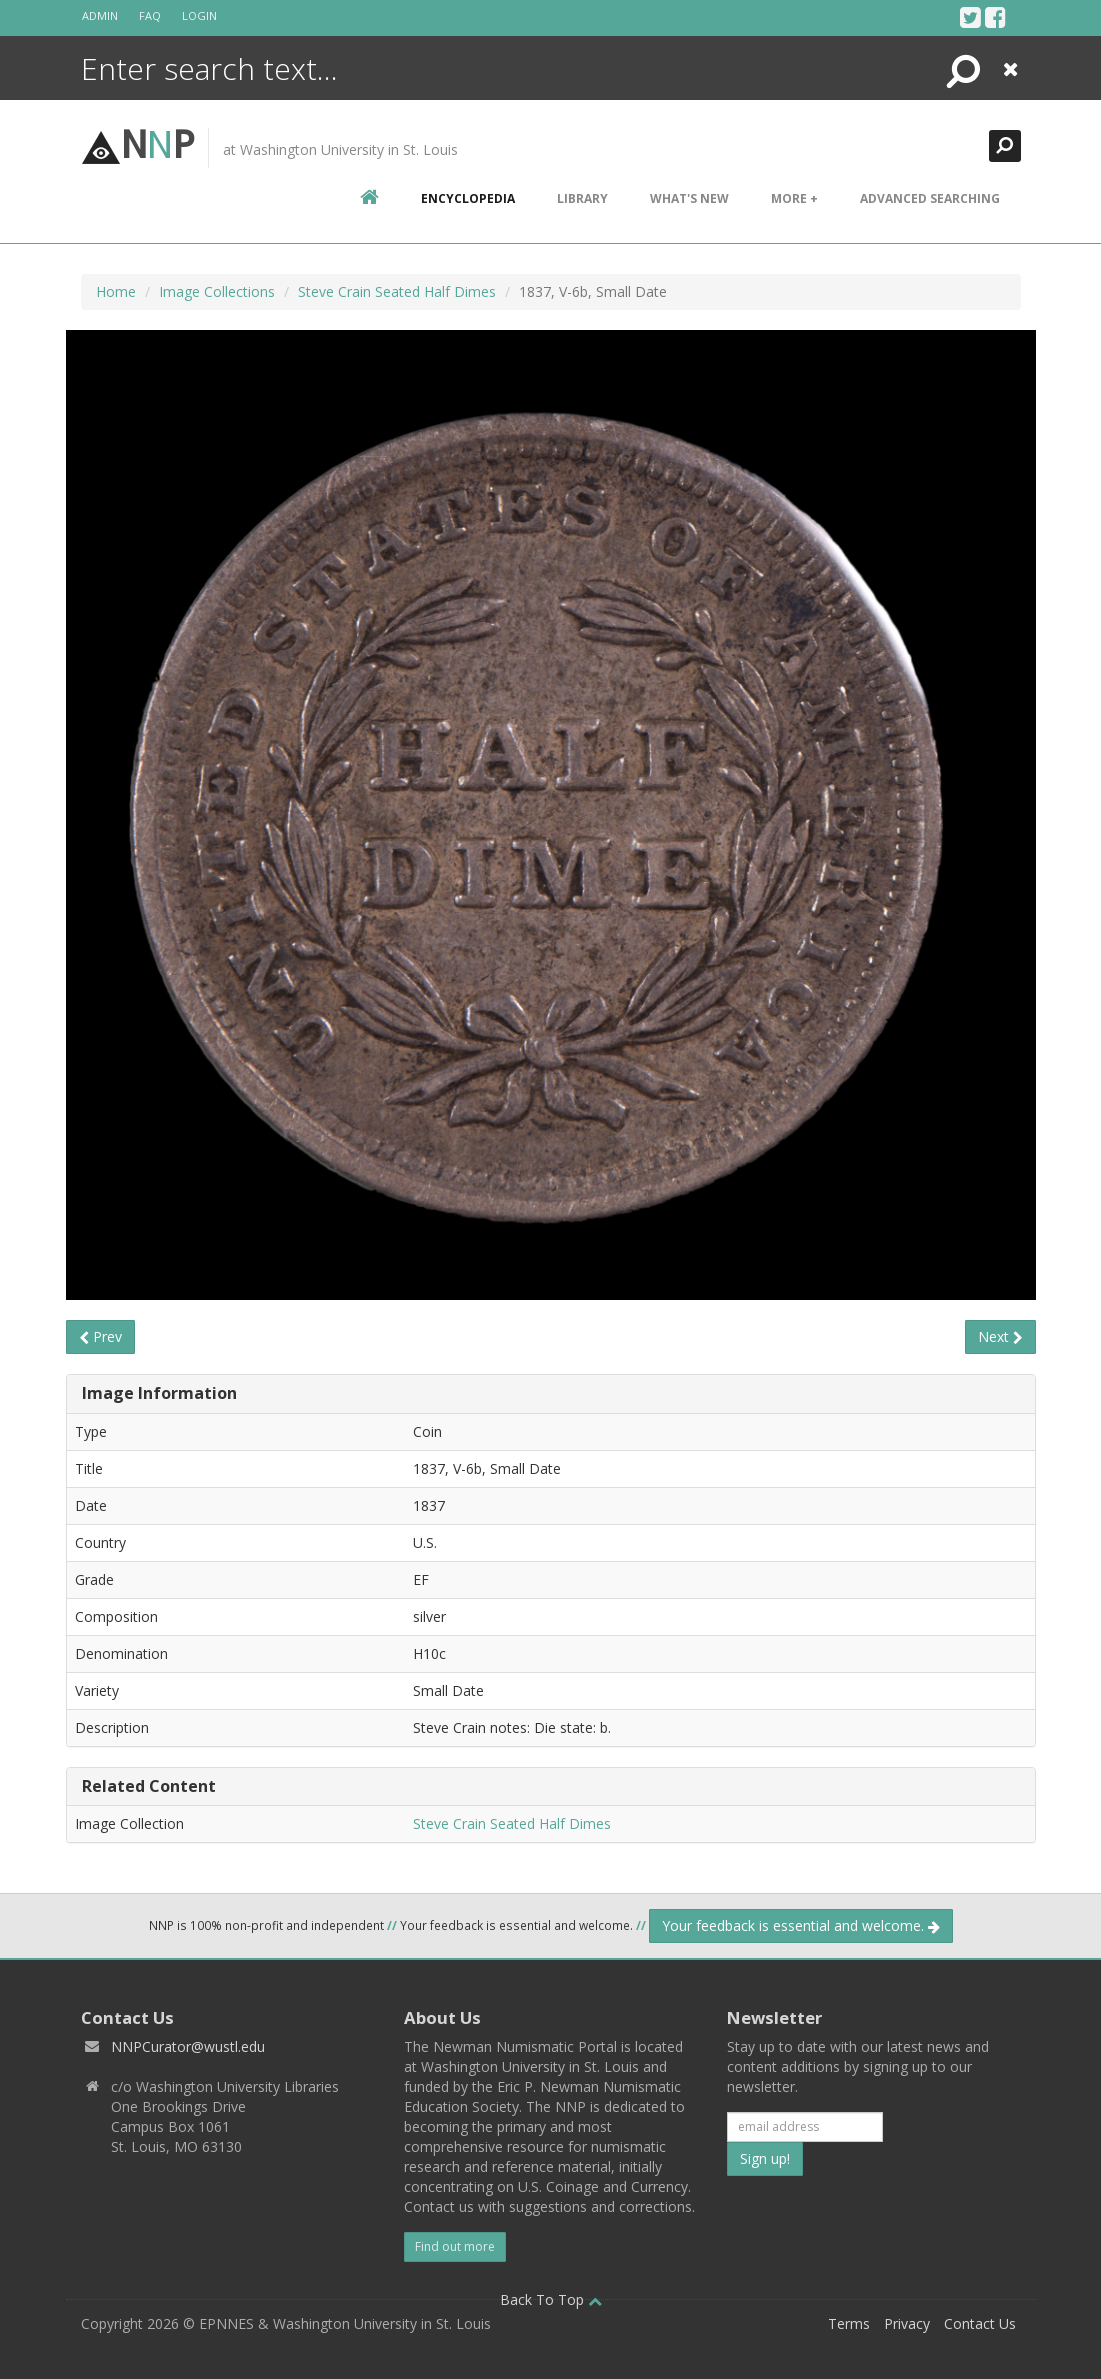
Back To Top (551, 2299)
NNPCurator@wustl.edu (188, 2046)
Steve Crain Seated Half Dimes (397, 291)
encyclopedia (468, 198)
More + (794, 198)
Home (116, 291)
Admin (100, 15)
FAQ (150, 15)
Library (582, 198)
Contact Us (980, 2323)
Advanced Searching (930, 198)
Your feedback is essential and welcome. (801, 1925)
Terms (849, 2323)
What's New (689, 198)
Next (1000, 1336)
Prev (100, 1336)
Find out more (455, 2246)
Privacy (907, 2323)
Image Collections (217, 291)
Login (199, 15)
